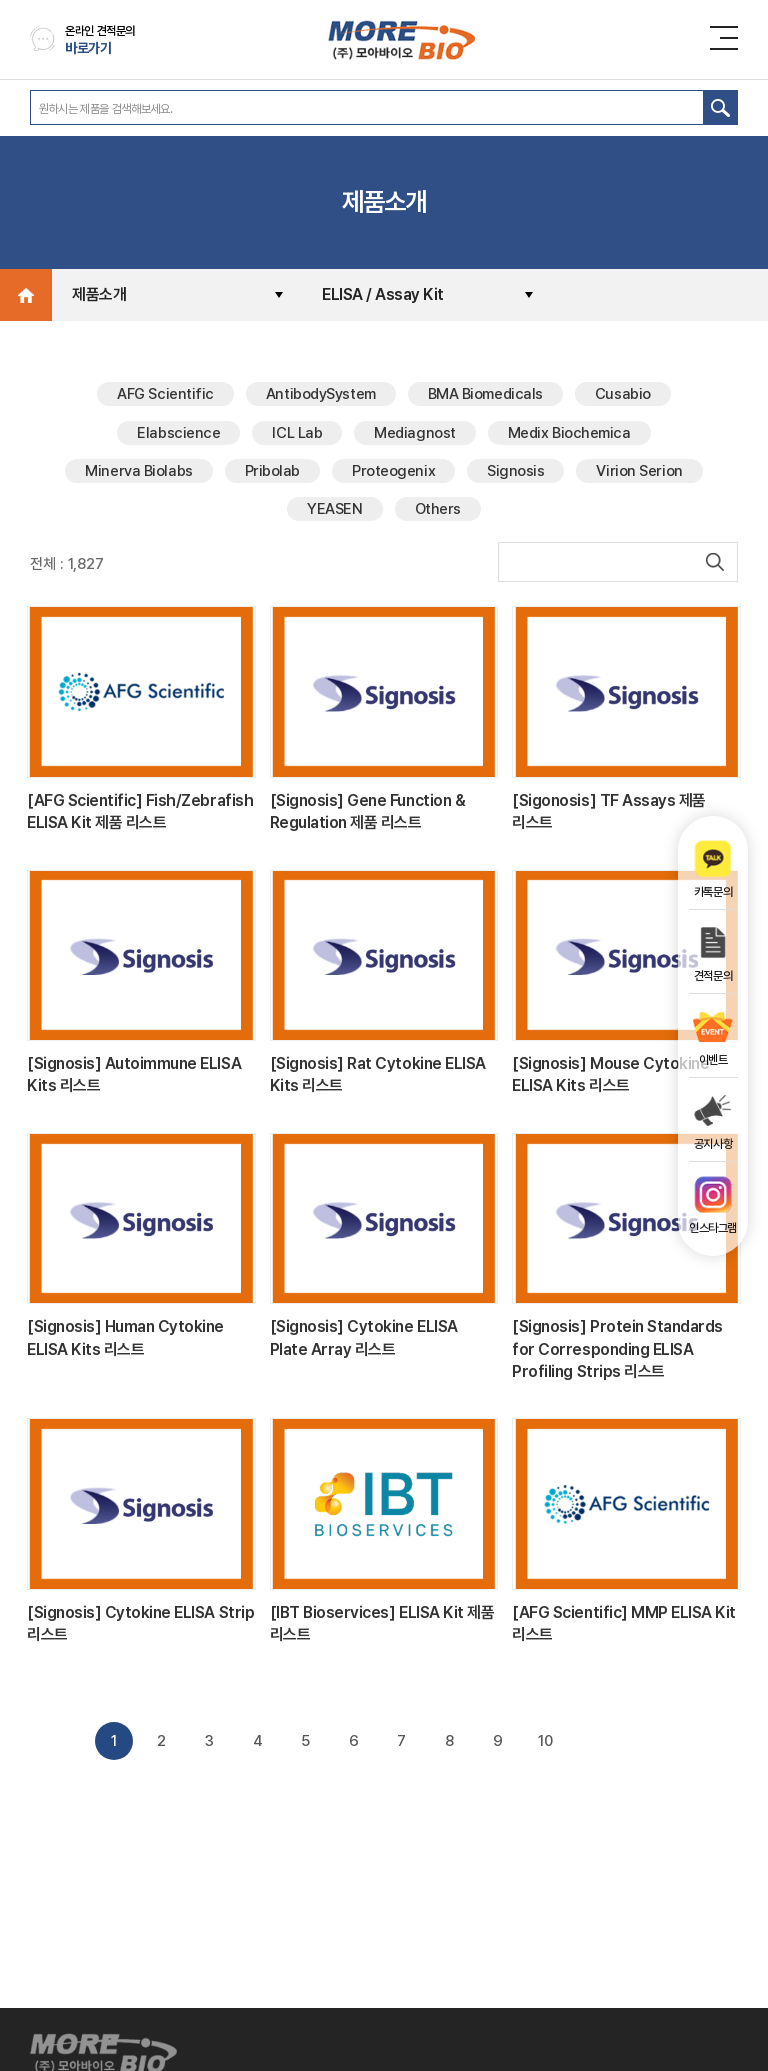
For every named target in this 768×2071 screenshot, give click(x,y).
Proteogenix (393, 471)
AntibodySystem (321, 394)
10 (545, 1741)
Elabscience (178, 433)
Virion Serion (639, 471)
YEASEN (334, 509)
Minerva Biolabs (138, 471)
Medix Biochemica (569, 433)
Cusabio (623, 394)
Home (26, 295)
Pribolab (272, 471)
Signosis (515, 471)
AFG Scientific (165, 394)
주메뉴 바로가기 (0, 0)
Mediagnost (415, 433)
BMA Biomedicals (485, 394)
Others (438, 509)
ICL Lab (297, 433)
